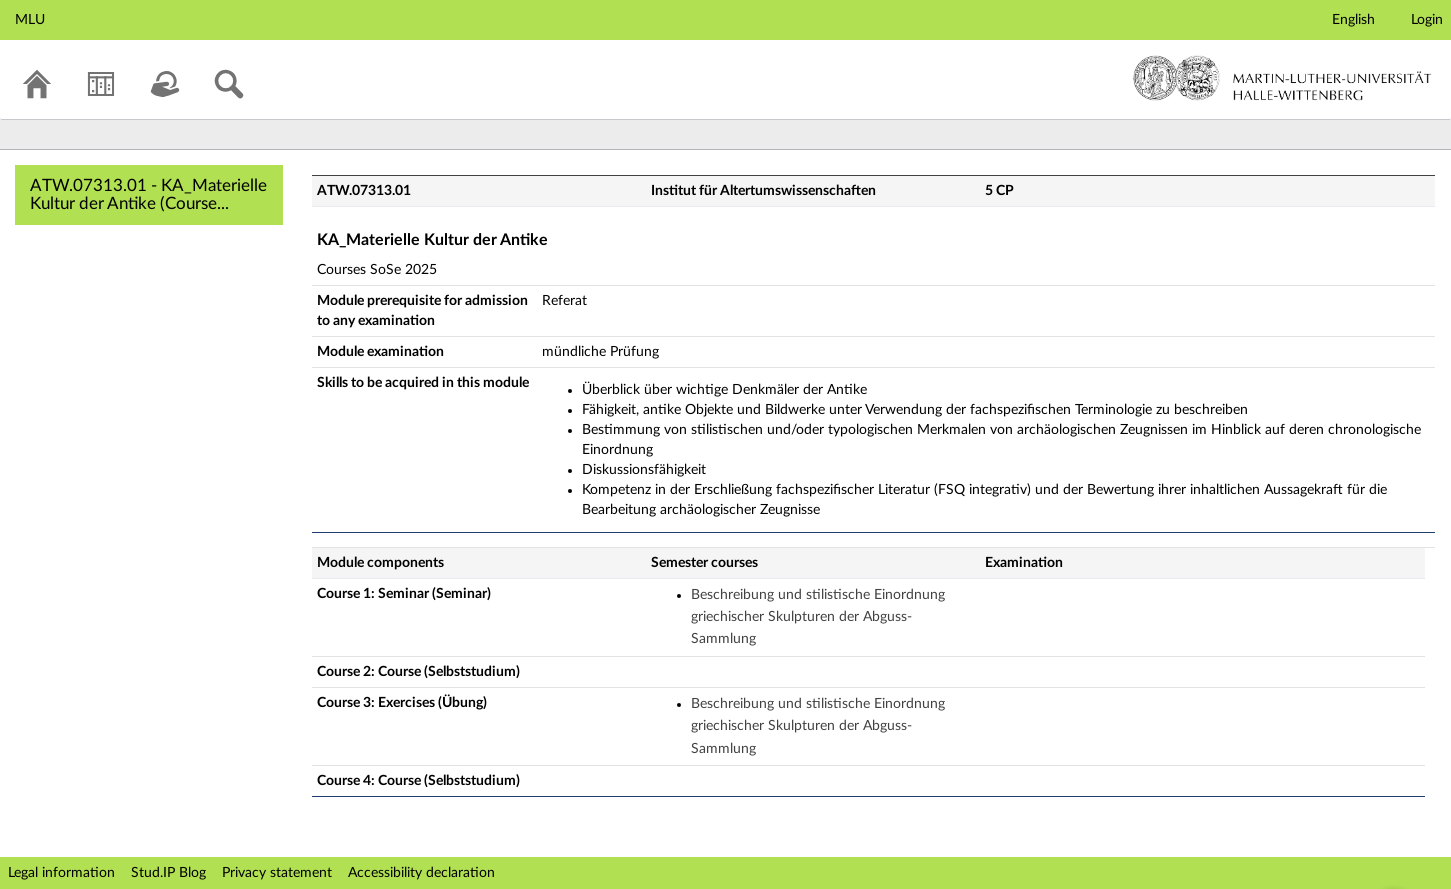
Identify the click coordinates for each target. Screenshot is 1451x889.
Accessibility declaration (421, 873)
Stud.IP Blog (168, 873)
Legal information (61, 873)
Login (1427, 20)
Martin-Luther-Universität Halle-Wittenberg (1282, 78)
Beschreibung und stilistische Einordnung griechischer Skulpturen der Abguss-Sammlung (818, 617)
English (1353, 20)
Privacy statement (277, 873)
